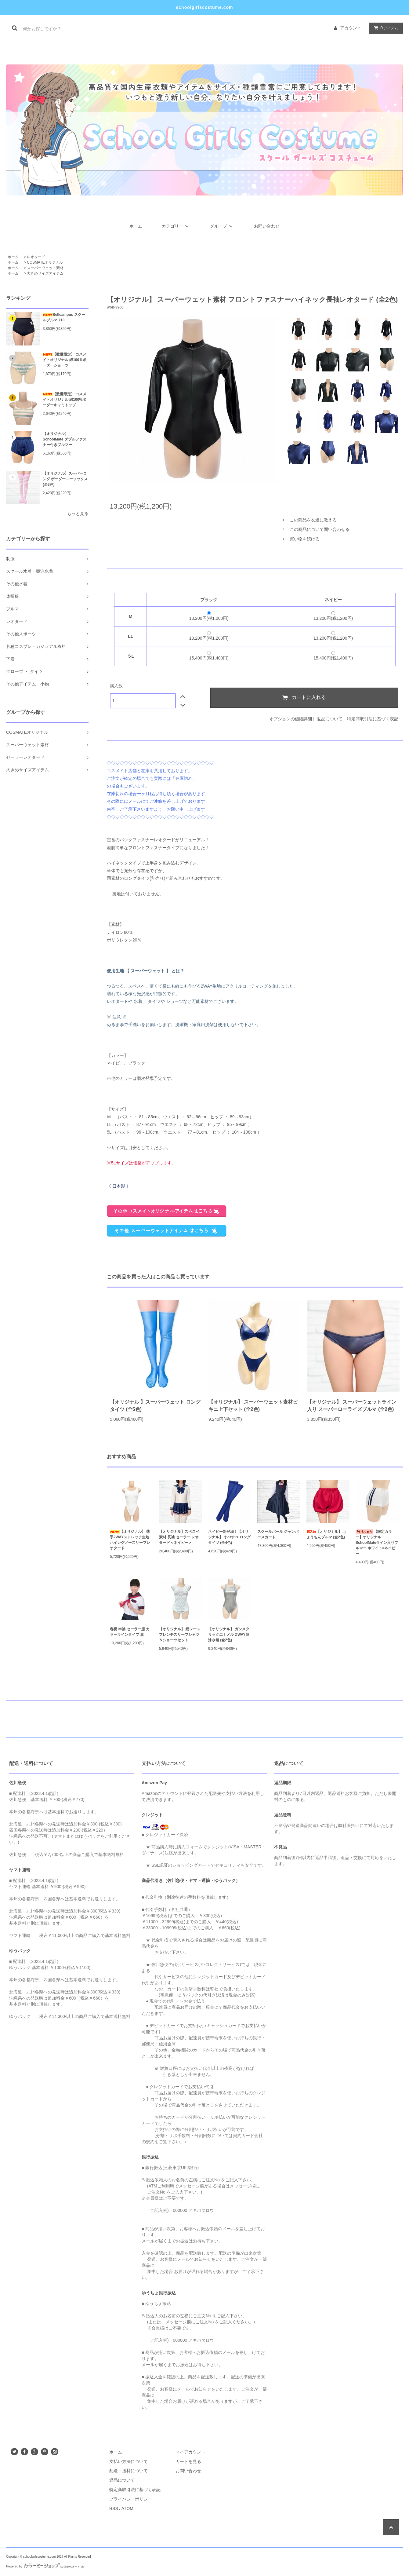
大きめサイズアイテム (45, 273)
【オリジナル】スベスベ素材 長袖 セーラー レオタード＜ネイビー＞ (179, 1537)
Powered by (45, 2566)
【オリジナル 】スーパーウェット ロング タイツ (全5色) (155, 1405)
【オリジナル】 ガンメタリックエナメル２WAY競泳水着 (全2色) (228, 1634)
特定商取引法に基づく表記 (372, 718)
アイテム (384, 27)
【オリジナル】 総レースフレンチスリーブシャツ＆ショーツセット (179, 1634)
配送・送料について (128, 2470)
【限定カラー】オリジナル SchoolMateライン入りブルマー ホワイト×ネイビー (377, 1542)
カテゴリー (176, 226)
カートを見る (188, 2461)
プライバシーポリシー (130, 2499)
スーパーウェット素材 (45, 268)
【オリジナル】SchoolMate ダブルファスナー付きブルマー (64, 439)
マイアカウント (190, 2452)
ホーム (135, 226)
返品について (329, 718)
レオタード (36, 257)
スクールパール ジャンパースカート (278, 1534)
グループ (222, 226)
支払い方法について (128, 2461)
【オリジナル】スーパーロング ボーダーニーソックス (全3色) (65, 479)
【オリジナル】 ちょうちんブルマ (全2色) (326, 1534)
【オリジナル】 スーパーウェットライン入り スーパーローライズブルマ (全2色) (351, 1405)
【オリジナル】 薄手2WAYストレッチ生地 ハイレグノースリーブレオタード (130, 1539)
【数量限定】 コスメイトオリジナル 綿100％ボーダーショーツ (64, 359)
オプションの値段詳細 (290, 718)
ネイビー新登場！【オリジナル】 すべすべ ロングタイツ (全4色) (229, 1537)
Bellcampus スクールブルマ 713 (64, 317)
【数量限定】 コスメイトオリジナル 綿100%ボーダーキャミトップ (64, 399)
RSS (113, 2508)
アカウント (350, 27)
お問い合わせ (267, 226)
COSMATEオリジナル (45, 262)
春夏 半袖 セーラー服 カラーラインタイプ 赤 (130, 1632)
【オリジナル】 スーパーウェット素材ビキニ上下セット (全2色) (253, 1405)
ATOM (127, 2508)
